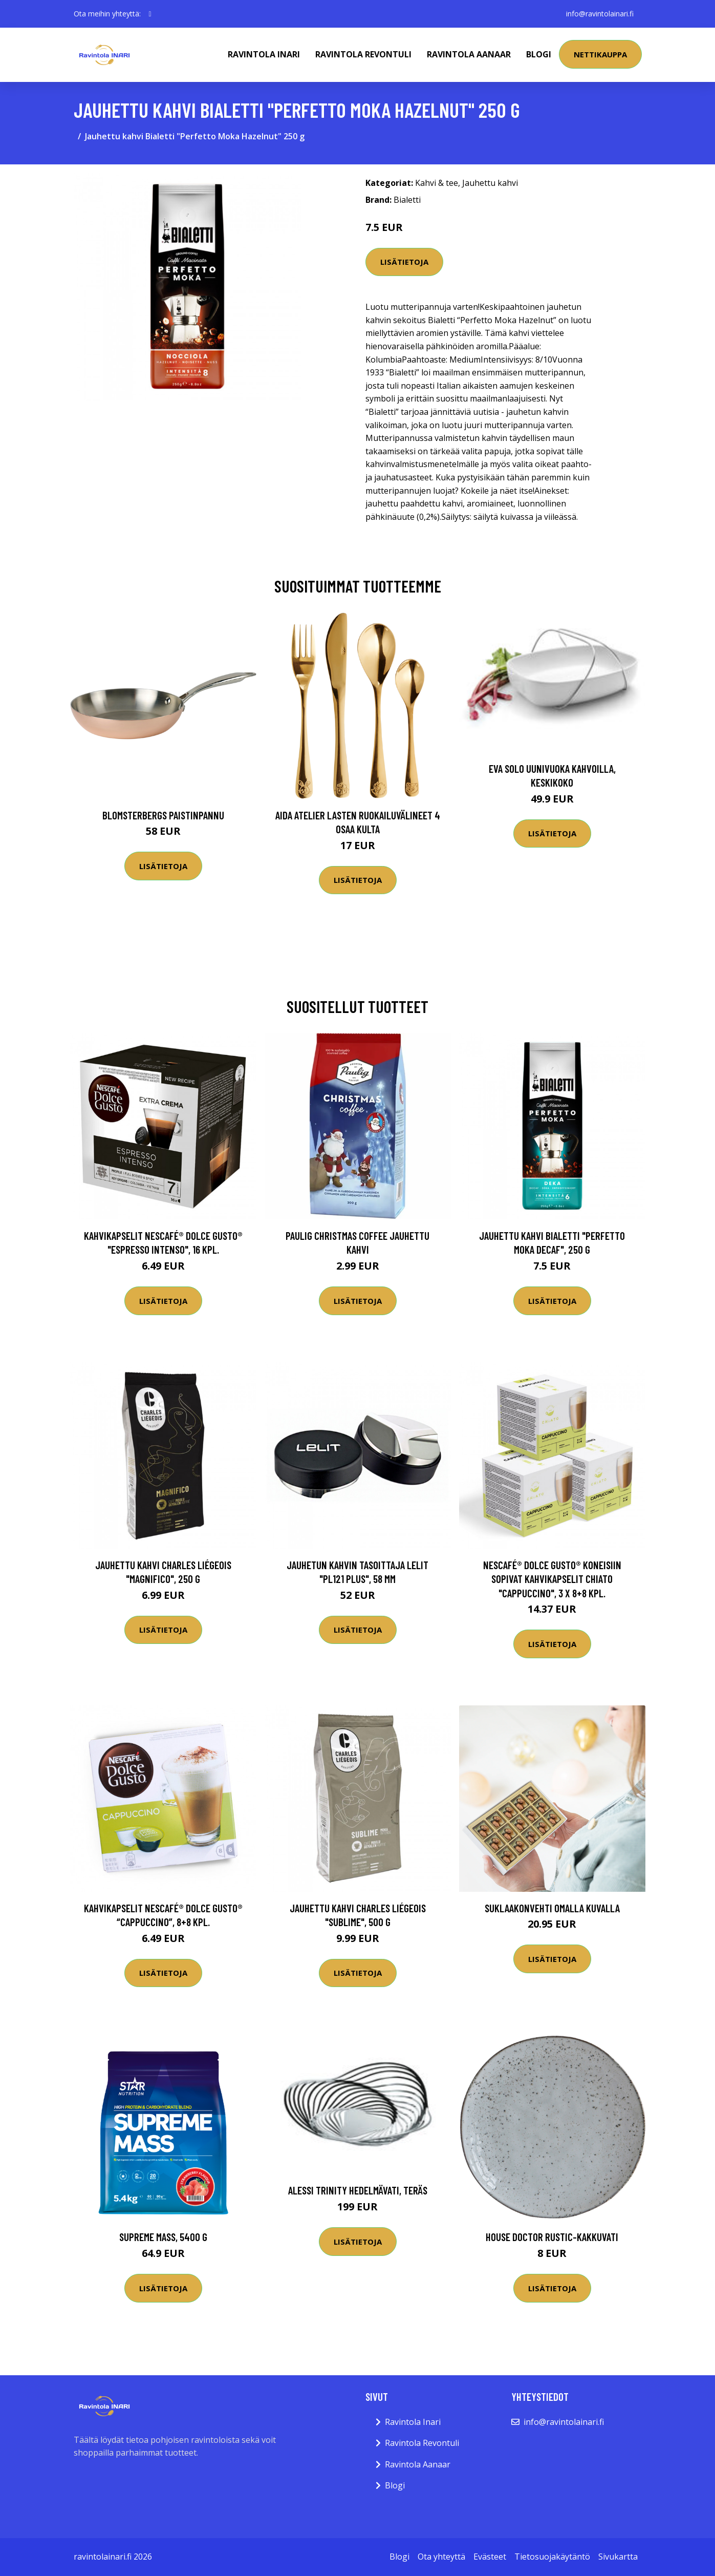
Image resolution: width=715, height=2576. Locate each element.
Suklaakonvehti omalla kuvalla (552, 1908)
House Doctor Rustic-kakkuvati (552, 2236)
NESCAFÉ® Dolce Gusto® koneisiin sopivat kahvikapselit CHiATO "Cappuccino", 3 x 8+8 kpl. (552, 1578)
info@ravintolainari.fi (600, 13)
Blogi (538, 54)
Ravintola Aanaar (469, 54)
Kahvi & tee (436, 182)
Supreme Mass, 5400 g (163, 2236)
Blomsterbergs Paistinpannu (163, 815)
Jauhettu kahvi (490, 182)
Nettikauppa (600, 54)
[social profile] (150, 14)
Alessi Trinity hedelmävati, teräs (357, 2190)
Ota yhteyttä (441, 2556)
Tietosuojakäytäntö (552, 2556)
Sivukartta (618, 2556)
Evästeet (489, 2556)
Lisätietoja (404, 262)
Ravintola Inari (264, 54)
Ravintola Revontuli (363, 54)
